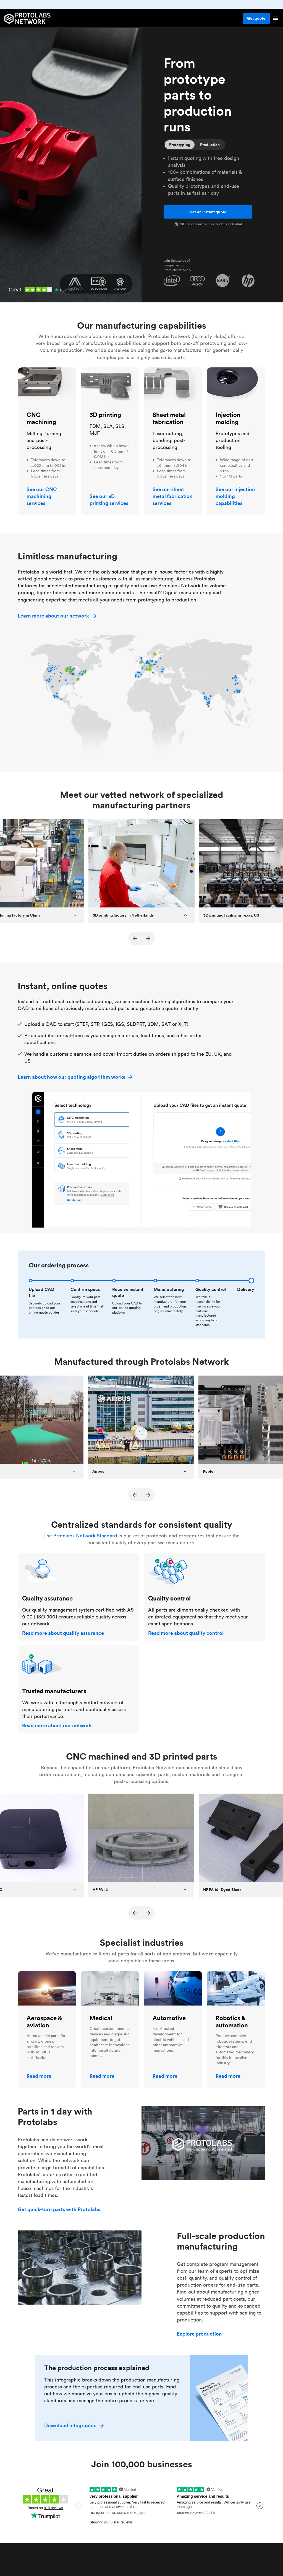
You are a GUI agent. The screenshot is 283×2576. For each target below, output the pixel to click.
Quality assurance (35, 1555)
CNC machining (36, 371)
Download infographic (74, 2425)
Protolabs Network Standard (85, 1535)
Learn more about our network (57, 615)
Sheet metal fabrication (170, 371)
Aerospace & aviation (41, 1974)
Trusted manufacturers (40, 1648)
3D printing (93, 371)
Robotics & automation (232, 1974)
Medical (90, 1974)
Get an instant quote (207, 212)
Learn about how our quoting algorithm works (75, 1076)
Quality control (158, 1555)
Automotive (157, 1974)
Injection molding (226, 371)
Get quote (256, 18)
